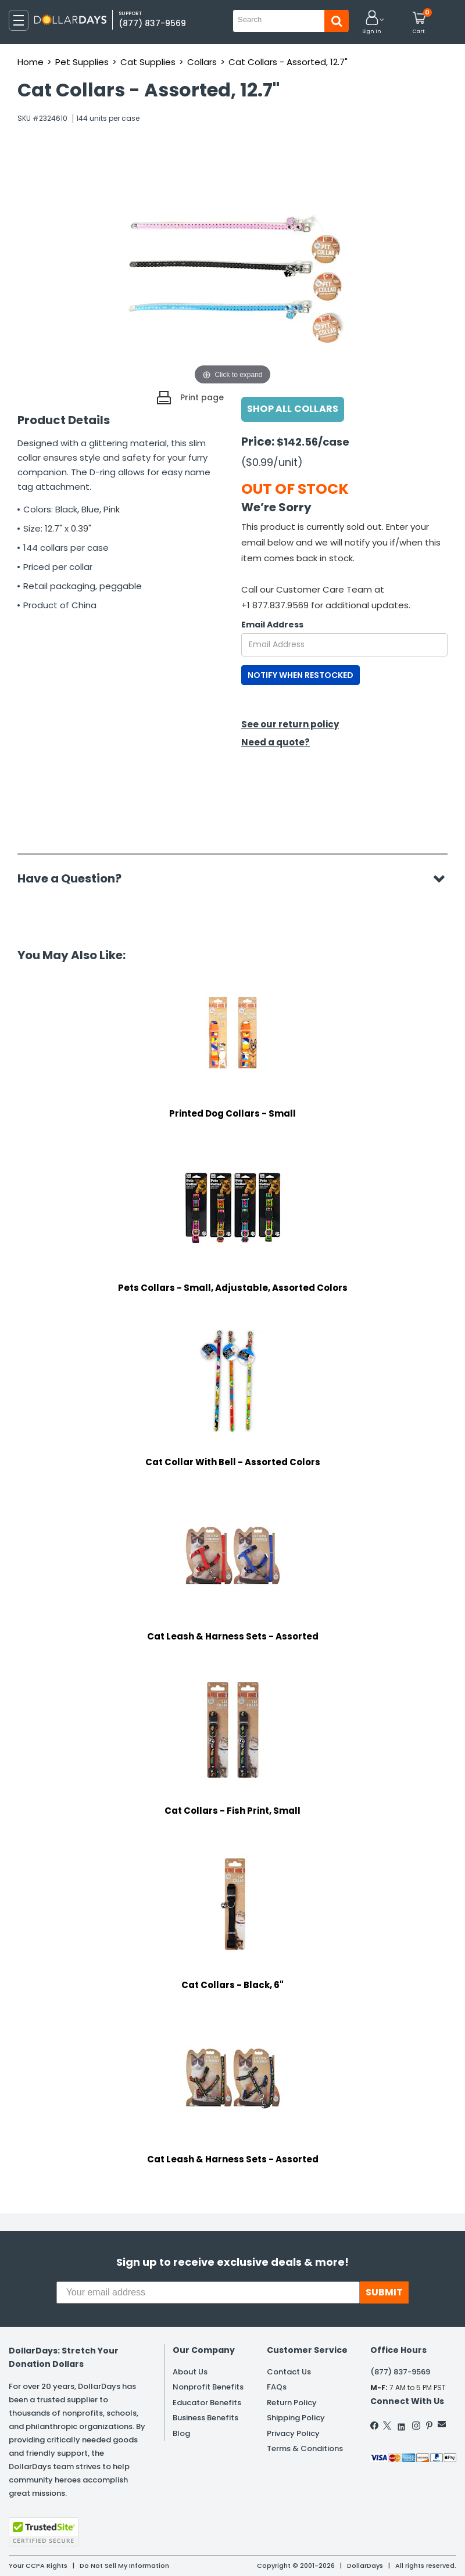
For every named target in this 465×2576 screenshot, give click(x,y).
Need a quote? (275, 742)
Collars (202, 62)
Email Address (272, 624)
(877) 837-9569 (152, 23)
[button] (372, 22)
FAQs (277, 2386)
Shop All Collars (292, 408)
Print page (202, 397)
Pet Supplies (82, 62)
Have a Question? (75, 878)
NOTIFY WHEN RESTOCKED (300, 675)
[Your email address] (208, 2292)
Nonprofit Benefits (208, 2386)
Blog (181, 2433)
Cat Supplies (148, 62)
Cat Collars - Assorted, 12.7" (288, 62)
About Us (190, 2371)
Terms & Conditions (305, 2448)
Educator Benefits (207, 2402)
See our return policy (290, 724)
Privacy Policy (293, 2433)
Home (30, 62)
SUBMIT (384, 2292)
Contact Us (289, 2371)
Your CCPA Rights (38, 2565)
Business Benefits (205, 2417)
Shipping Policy (296, 2417)
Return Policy (292, 2402)
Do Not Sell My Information (124, 2565)
